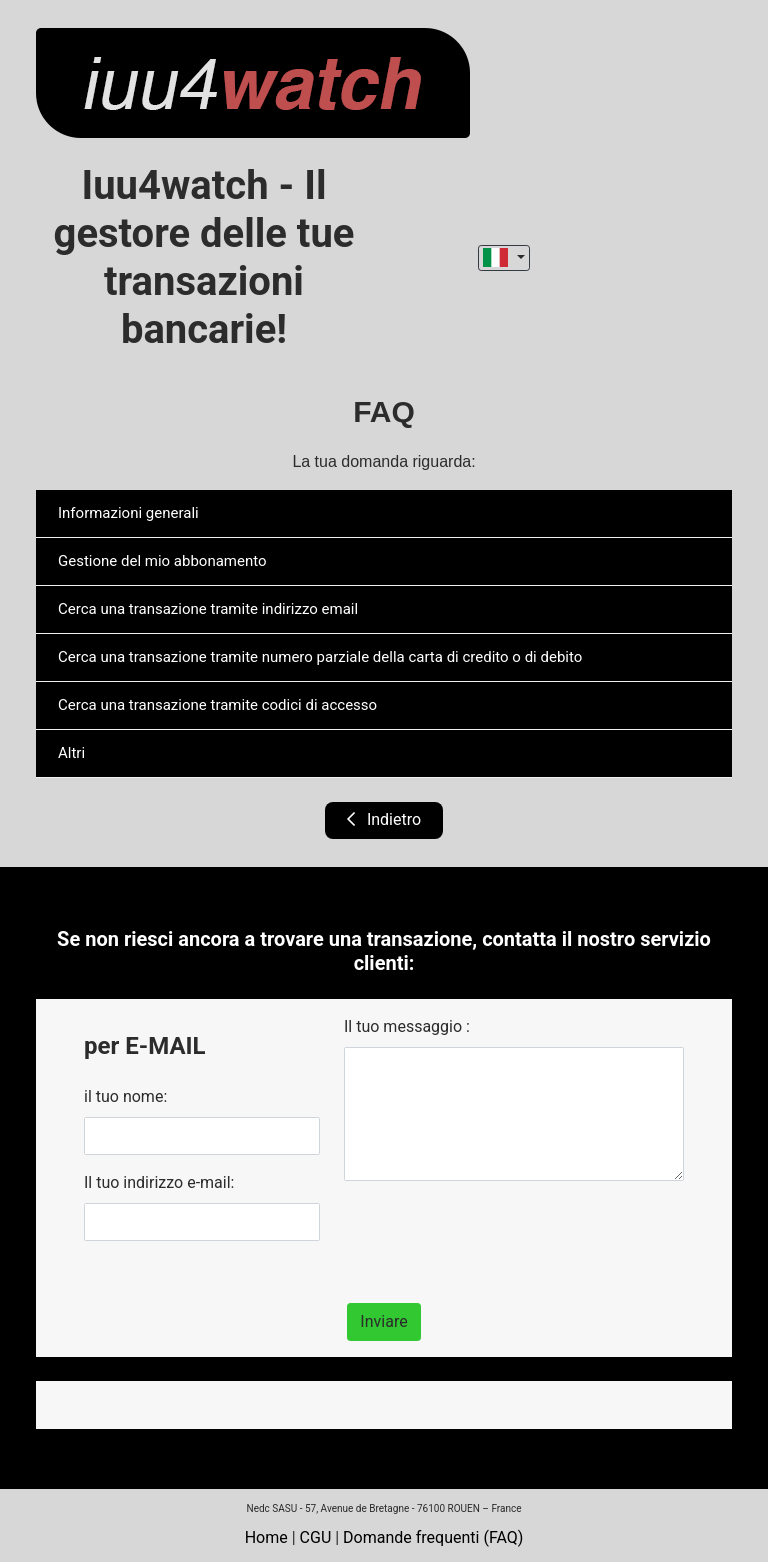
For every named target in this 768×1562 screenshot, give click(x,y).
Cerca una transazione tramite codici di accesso (217, 705)
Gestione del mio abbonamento (162, 561)
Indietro (384, 819)
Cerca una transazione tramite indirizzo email (208, 609)
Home (266, 1537)
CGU (316, 1537)
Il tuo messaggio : (407, 1026)
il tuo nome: (125, 1096)
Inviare (383, 1321)
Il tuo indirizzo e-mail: (159, 1182)
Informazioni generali (128, 513)
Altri (71, 753)
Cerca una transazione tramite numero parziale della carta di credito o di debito (320, 657)
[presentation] (496, 1236)
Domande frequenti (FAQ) (433, 1537)
